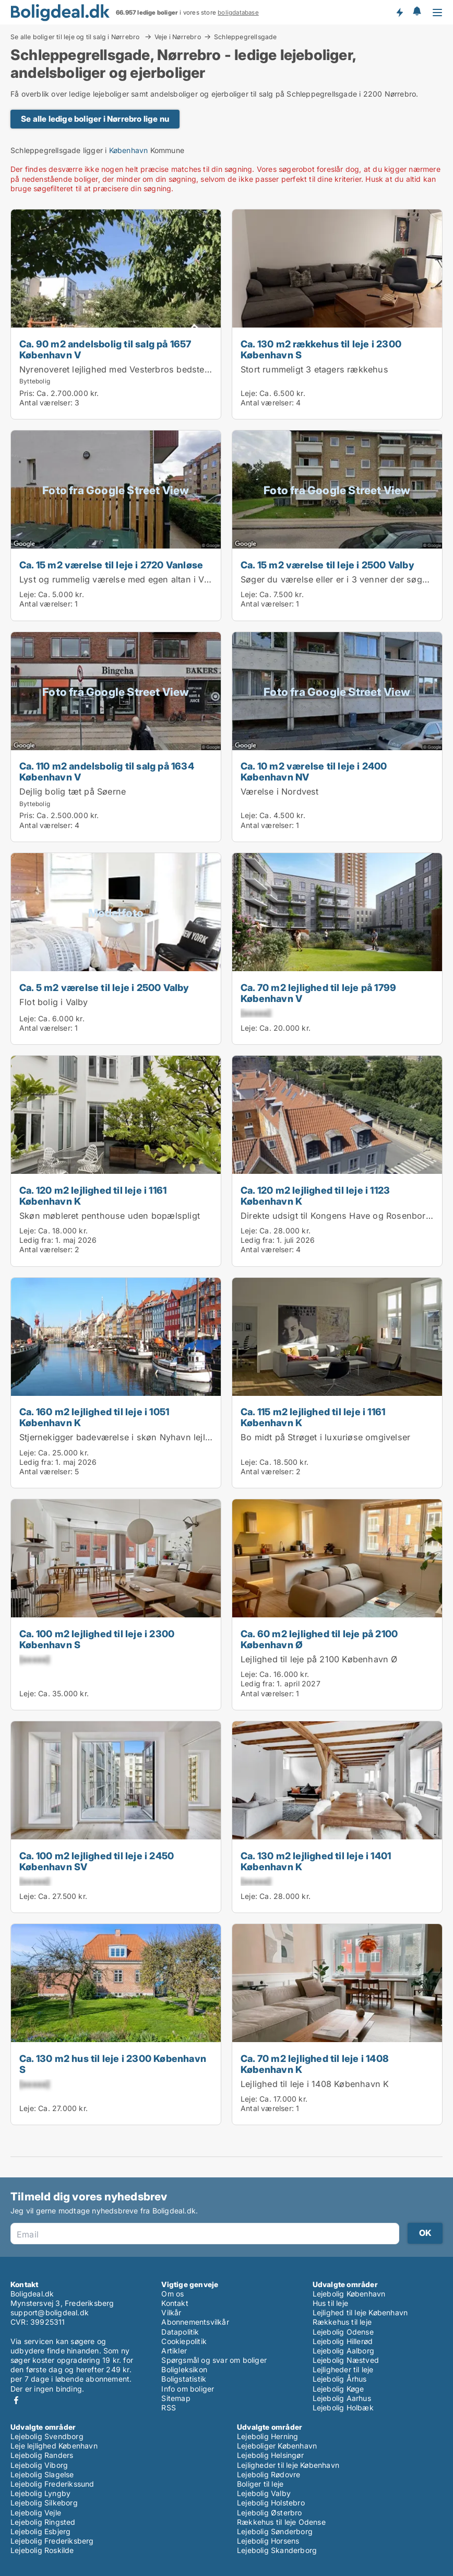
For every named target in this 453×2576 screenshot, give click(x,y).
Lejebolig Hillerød (343, 2341)
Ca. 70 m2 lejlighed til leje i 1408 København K (315, 2064)
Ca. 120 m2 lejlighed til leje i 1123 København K (315, 1195)
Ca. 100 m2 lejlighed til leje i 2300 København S (96, 1639)
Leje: (249, 393)
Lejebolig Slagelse (42, 2474)
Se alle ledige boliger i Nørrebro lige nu (95, 119)
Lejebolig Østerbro (269, 2512)
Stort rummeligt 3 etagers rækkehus (314, 369)
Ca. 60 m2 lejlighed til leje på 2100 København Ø (319, 1639)
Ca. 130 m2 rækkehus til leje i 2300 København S (321, 349)
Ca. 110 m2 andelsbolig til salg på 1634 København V (106, 771)
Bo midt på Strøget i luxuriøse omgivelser (325, 1437)
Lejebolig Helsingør (270, 2455)
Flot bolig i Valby (53, 1002)
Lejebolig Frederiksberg (52, 2540)
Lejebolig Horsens (268, 2540)
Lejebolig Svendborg (47, 2436)
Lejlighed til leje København (360, 2312)
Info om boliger (187, 2388)
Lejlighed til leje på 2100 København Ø (319, 1659)
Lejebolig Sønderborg (275, 2531)
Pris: (28, 393)
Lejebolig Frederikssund (52, 2483)
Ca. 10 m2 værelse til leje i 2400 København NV (314, 771)
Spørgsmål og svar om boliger (214, 2360)
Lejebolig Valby (264, 2493)
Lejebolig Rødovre (268, 2474)
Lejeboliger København (277, 2445)
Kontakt (174, 2303)
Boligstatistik (183, 2378)
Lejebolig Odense (343, 2331)
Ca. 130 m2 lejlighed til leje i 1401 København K (316, 1861)
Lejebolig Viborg (39, 2465)
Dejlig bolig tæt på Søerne (72, 791)
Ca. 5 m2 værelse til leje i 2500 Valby (104, 987)
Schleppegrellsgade (245, 37)
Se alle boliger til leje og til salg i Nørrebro (75, 36)
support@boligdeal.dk (49, 2312)
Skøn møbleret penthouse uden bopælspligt (109, 1215)
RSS (168, 2407)
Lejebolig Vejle (35, 2512)
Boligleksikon (184, 2369)
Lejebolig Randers (41, 2455)
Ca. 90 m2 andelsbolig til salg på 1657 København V (105, 349)
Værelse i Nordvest (280, 791)
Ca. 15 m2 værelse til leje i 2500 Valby (327, 564)
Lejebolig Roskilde (42, 2550)
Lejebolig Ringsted (43, 2521)
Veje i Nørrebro (177, 36)
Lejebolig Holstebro (271, 2502)
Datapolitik (180, 2331)
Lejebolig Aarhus (342, 2398)
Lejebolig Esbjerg (40, 2531)
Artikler (174, 2350)
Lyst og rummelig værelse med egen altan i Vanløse (125, 579)
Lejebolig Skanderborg (277, 2550)
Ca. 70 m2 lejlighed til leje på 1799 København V (318, 993)
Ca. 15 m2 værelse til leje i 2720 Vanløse (111, 564)
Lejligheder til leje (343, 2369)
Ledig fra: (36, 1239)
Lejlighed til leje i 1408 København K (315, 2084)
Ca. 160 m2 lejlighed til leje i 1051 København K (94, 1417)
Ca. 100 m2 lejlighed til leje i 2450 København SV (96, 1861)
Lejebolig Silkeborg (44, 2502)
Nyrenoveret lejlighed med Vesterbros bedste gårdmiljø (132, 369)
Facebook (16, 2400)
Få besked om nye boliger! (399, 12)
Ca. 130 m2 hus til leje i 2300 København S (112, 2064)
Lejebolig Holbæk (343, 2407)
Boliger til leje (260, 2483)
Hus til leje (330, 2303)
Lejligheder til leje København (288, 2465)
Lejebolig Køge (338, 2388)
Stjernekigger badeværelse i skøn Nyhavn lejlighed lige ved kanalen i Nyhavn (178, 1437)
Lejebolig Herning (267, 2436)
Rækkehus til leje (342, 2321)
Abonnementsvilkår (195, 2321)
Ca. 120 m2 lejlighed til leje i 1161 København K (92, 1195)
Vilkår (171, 2312)
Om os (172, 2293)
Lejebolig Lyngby (40, 2493)
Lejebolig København (349, 2293)
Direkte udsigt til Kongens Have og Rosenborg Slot (345, 1215)
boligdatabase (238, 12)
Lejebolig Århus (340, 2378)
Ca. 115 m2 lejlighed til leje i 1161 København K (313, 1417)
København (128, 150)
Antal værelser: (46, 402)
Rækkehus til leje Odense (281, 2521)
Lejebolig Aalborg (343, 2350)
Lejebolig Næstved (346, 2360)
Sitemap (175, 2398)
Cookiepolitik (184, 2341)
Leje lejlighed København (54, 2445)
